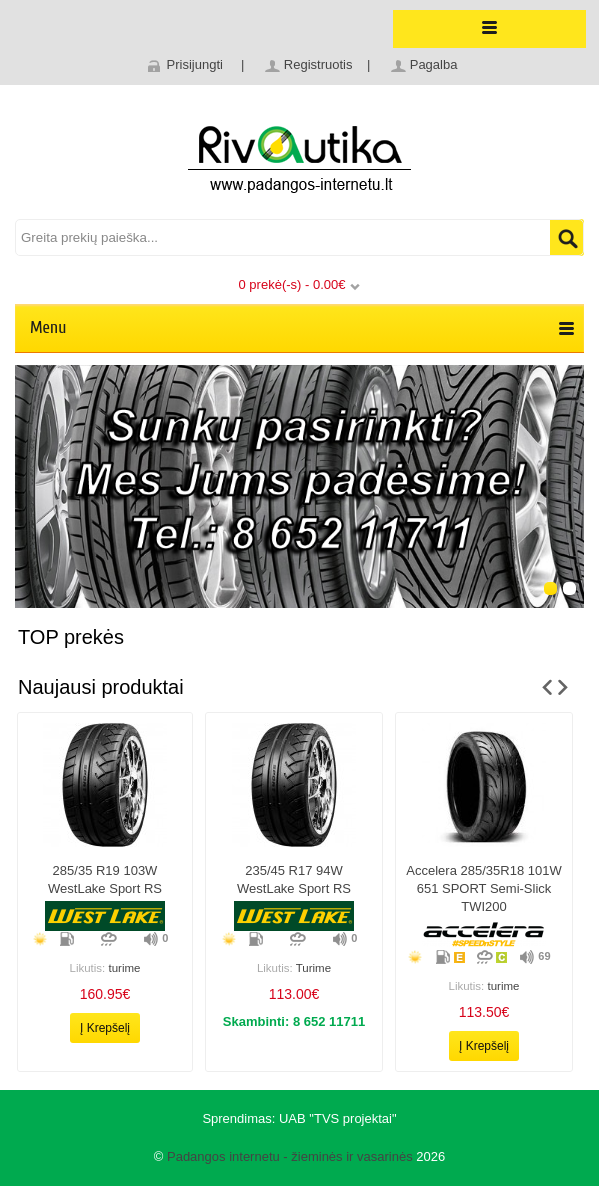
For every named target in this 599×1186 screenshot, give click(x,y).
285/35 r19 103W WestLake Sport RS (105, 879)
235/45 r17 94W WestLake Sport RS (294, 879)
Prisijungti (195, 64)
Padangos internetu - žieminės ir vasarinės (290, 1156)
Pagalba (434, 64)
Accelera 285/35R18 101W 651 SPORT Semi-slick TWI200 (483, 888)
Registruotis (318, 64)
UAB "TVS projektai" (338, 1118)
